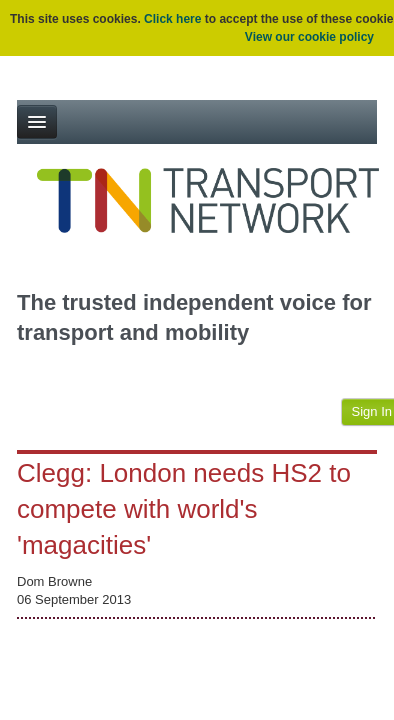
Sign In (372, 411)
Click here (172, 19)
